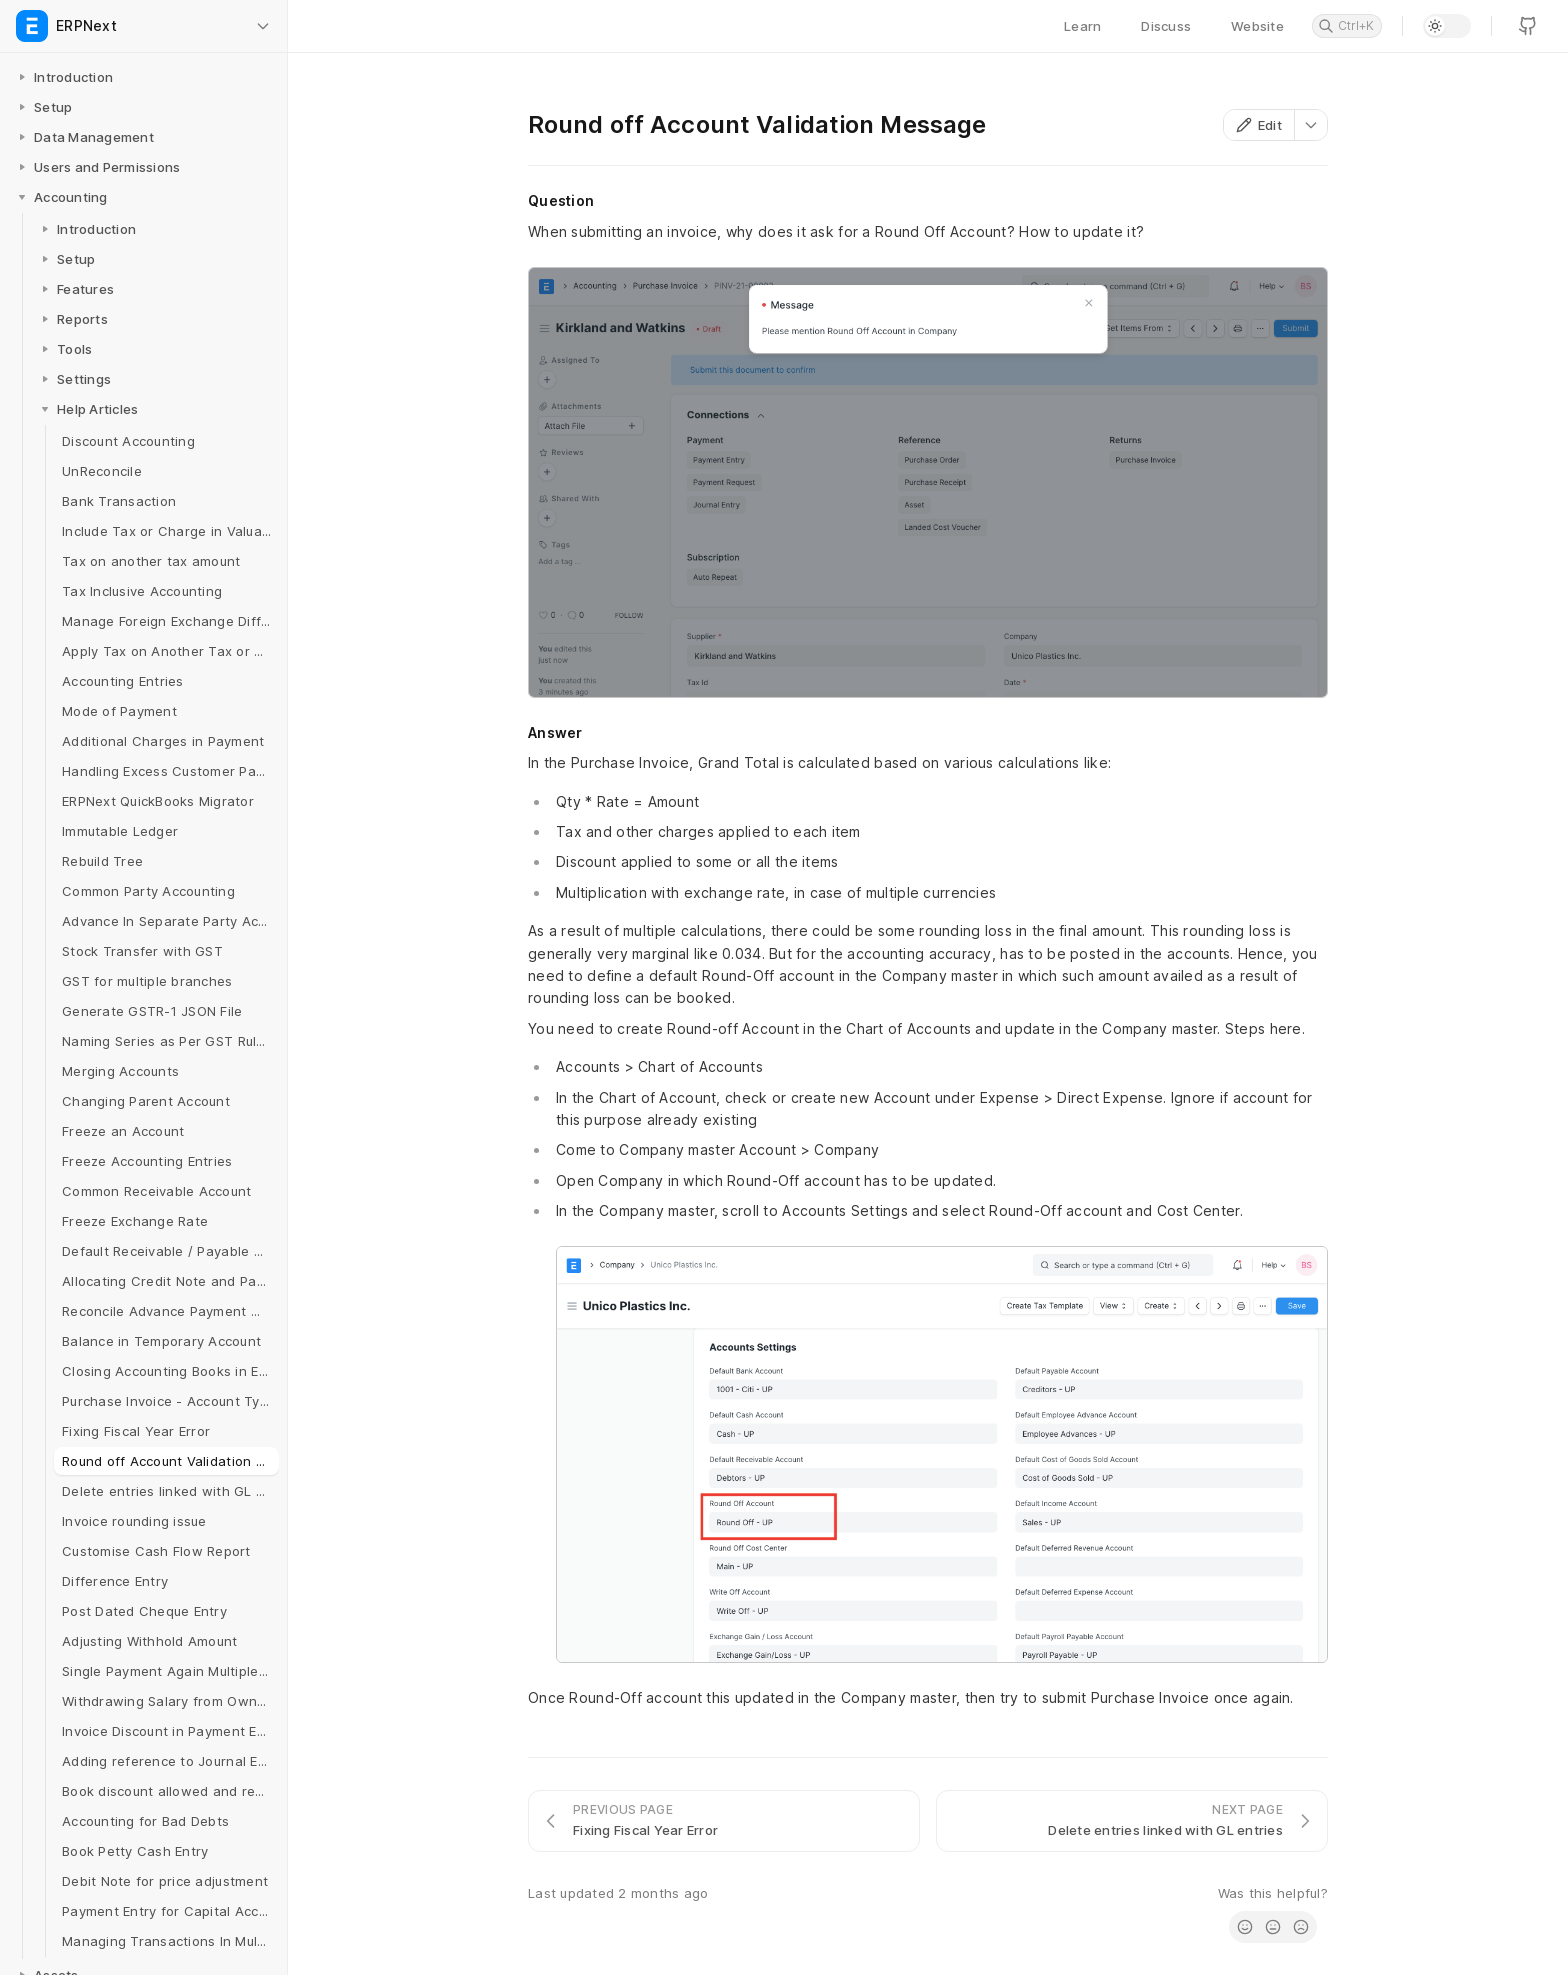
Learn (1082, 26)
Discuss (1166, 26)
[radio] (1245, 1927)
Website (1257, 26)
